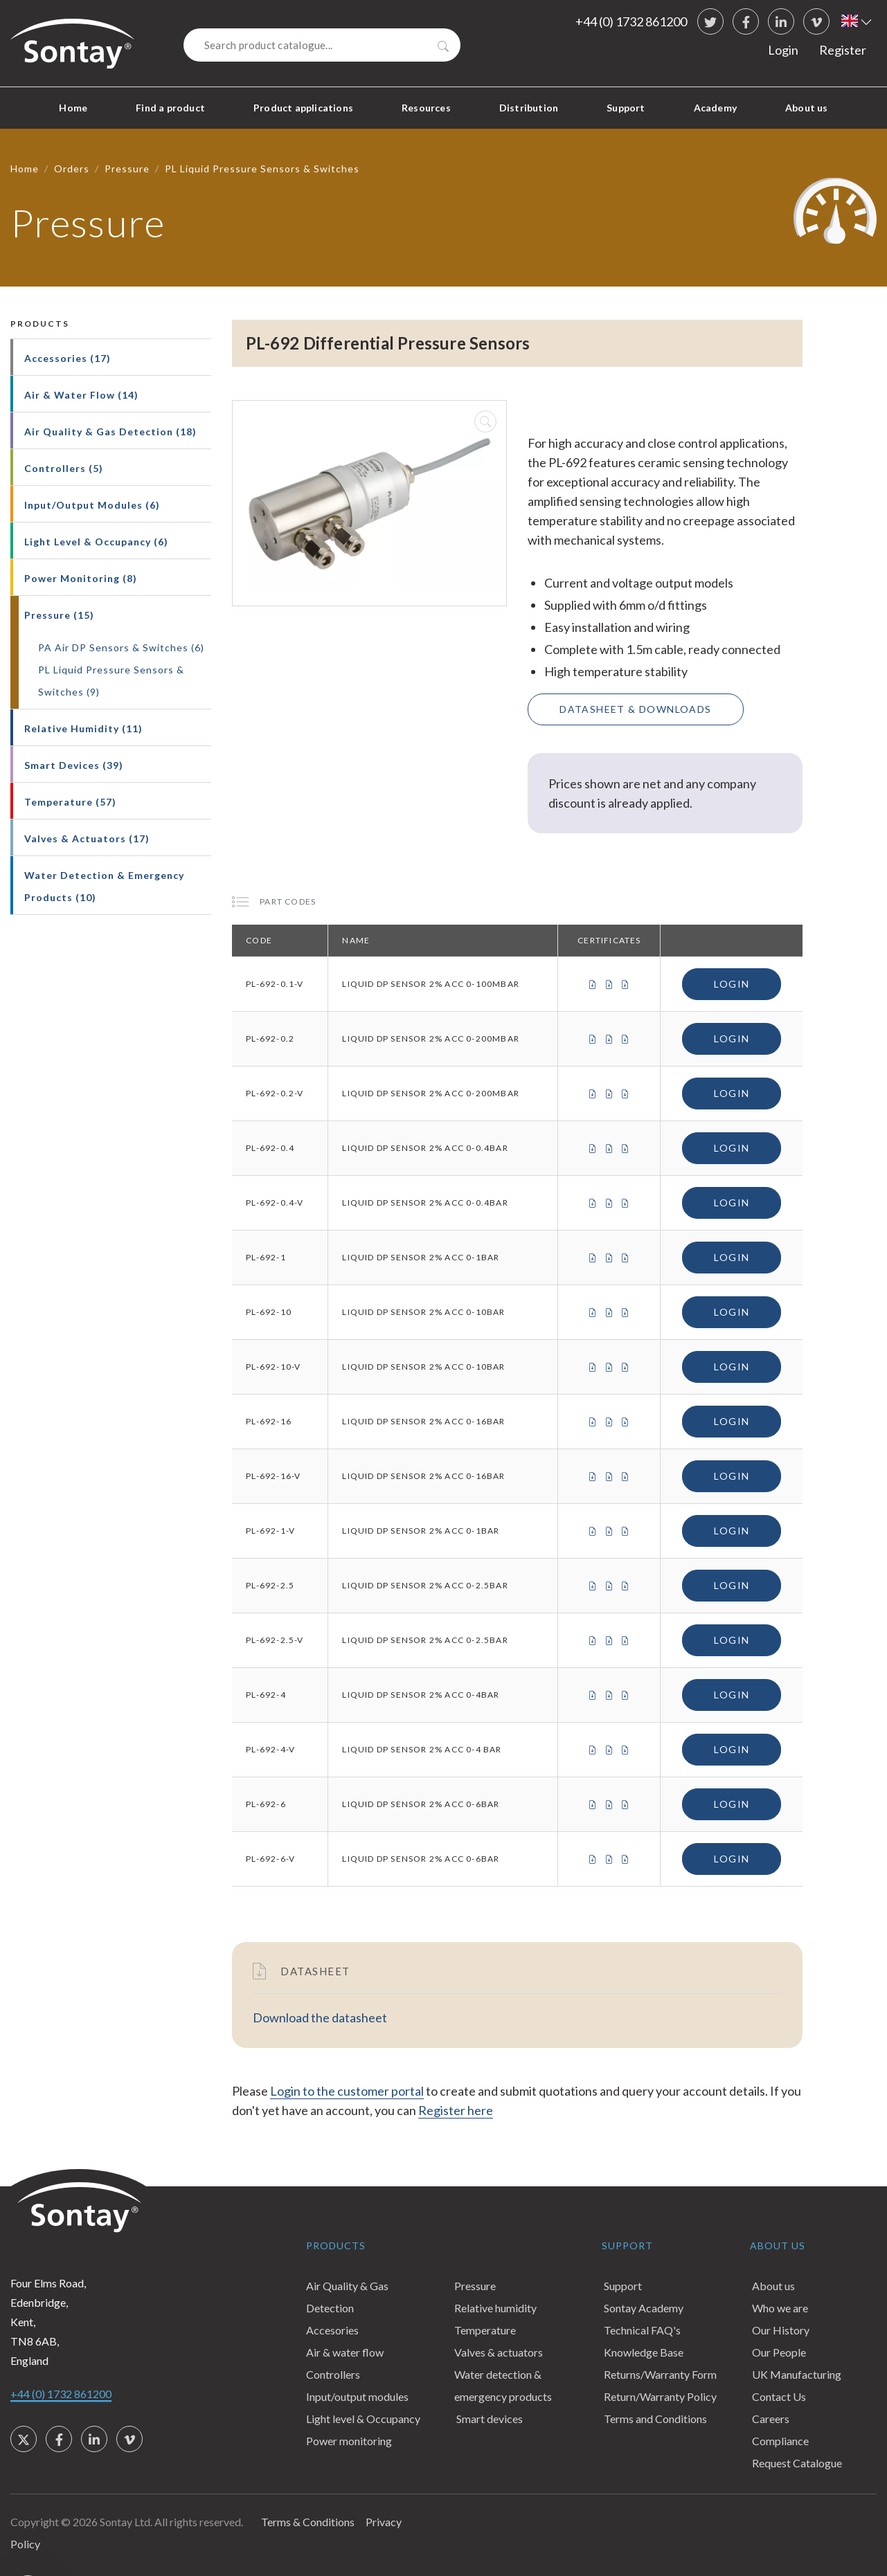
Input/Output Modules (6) (92, 505)
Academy (715, 108)
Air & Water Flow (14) (81, 395)
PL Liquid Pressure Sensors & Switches (262, 168)
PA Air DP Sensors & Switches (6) (121, 647)
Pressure (127, 168)
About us (806, 108)
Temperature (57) (70, 802)
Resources (426, 108)
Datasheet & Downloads (635, 709)
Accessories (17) (67, 358)
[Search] (321, 45)
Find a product (170, 108)
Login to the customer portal (347, 2090)
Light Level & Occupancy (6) (96, 541)
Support (626, 108)
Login (783, 49)
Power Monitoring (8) (80, 578)
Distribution (528, 108)
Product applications (303, 108)
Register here (455, 2110)
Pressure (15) (59, 615)
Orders (71, 168)
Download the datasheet (320, 2017)
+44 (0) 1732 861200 (631, 21)
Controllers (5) (63, 468)
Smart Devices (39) (73, 765)
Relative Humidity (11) (83, 728)
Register (842, 49)
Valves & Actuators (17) (87, 838)
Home (73, 108)
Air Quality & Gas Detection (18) (110, 431)
